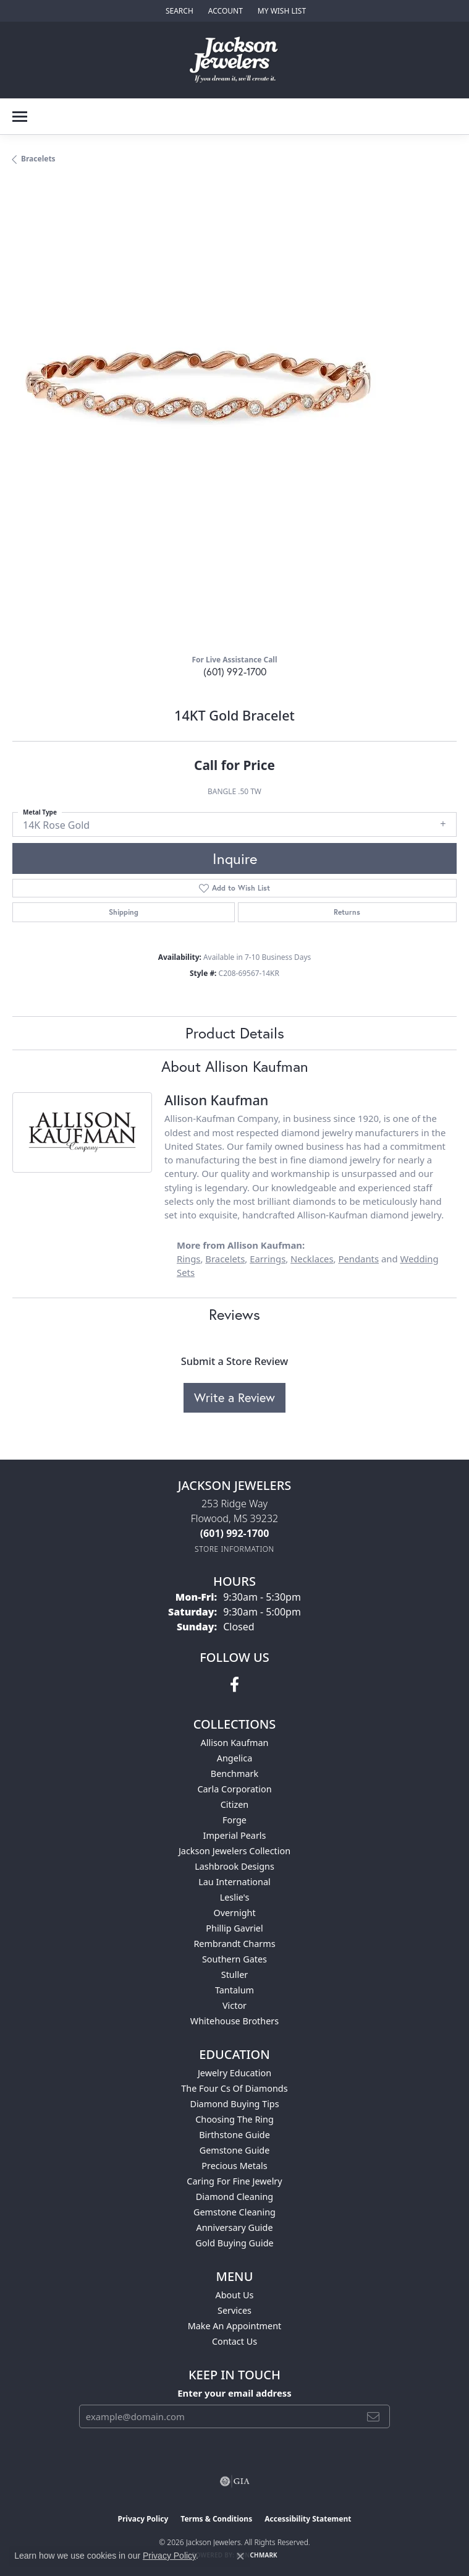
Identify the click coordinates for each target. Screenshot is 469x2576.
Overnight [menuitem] (234, 1913)
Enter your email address (234, 2393)
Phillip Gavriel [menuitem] (234, 1928)
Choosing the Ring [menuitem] (234, 2119)
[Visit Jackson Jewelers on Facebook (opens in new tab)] (234, 1684)
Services (234, 2310)
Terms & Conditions (216, 2519)
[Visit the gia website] (235, 2481)
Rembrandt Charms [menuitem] (234, 1943)
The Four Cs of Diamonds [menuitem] (234, 2088)
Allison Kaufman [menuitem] (235, 1742)
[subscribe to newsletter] (373, 2416)
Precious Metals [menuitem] (234, 2166)
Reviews (234, 1314)
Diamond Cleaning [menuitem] (234, 2196)
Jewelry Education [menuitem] (234, 2073)
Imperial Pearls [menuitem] (234, 1835)
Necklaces (311, 1258)
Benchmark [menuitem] (234, 1773)
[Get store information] (234, 1549)
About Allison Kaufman (234, 1066)
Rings (188, 1258)
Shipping (123, 912)
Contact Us (234, 2341)
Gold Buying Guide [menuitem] (234, 2243)
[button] (178, 11)
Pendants (358, 1258)
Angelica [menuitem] (234, 1758)
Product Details (234, 1033)
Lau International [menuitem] (234, 1882)
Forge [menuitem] (234, 1820)
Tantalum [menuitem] (234, 1990)
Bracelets (38, 158)
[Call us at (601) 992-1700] (234, 1533)
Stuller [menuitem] (234, 1974)
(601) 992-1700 (234, 671)
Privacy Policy (143, 2519)
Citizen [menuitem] (235, 1804)
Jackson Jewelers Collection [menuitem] (234, 1851)
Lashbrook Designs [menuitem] (234, 1866)
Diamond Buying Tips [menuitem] (234, 2104)
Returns (347, 912)
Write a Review (234, 1397)
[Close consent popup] (240, 2556)
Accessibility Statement (307, 2519)
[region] (234, 422)
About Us (235, 2295)
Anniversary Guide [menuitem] (234, 2227)
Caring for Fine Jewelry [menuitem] (234, 2181)
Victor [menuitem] (234, 2005)
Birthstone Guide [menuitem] (234, 2135)
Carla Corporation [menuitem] (234, 1789)
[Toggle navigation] (20, 116)
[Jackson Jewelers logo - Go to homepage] (234, 60)
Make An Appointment (235, 2326)
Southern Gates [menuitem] (234, 1959)
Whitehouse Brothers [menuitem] (234, 2021)
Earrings (267, 1258)
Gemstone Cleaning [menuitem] (234, 2212)
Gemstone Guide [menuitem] (235, 2150)
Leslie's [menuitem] (235, 1897)
